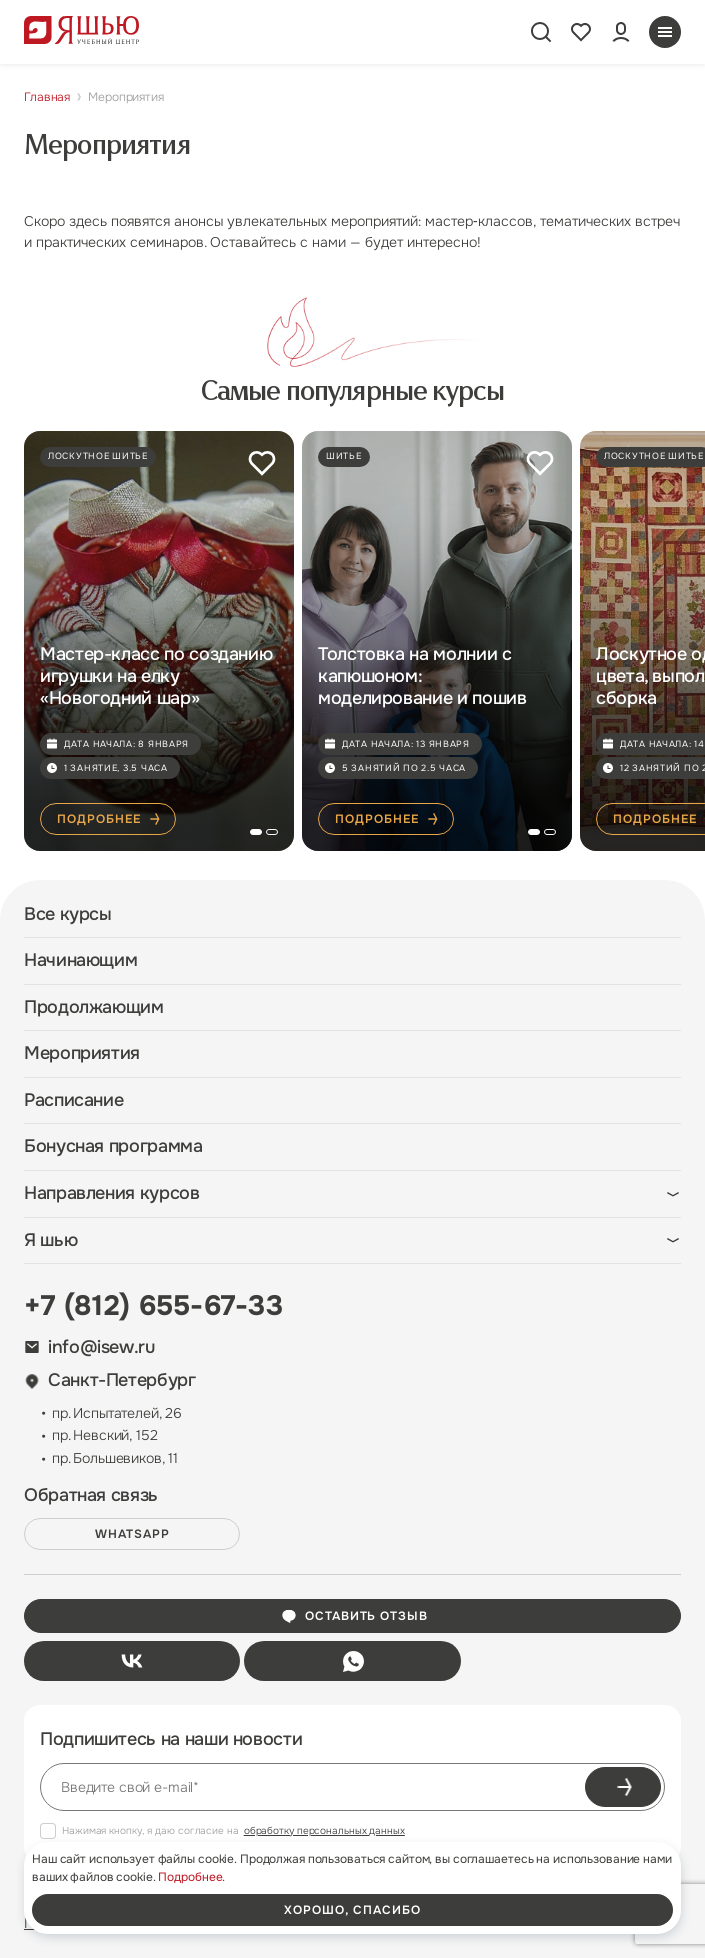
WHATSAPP (132, 1534)
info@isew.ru (89, 1347)
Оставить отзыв (354, 1616)
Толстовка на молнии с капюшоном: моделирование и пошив (422, 676)
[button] (256, 832)
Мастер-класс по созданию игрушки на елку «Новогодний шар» (156, 676)
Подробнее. (191, 1877)
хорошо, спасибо (352, 1910)
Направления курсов (112, 1193)
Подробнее (110, 819)
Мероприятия (82, 1053)
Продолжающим (94, 1007)
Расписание (73, 1100)
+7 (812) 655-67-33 (153, 1306)
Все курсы (68, 914)
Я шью (50, 1240)
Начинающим (80, 960)
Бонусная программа (113, 1146)
